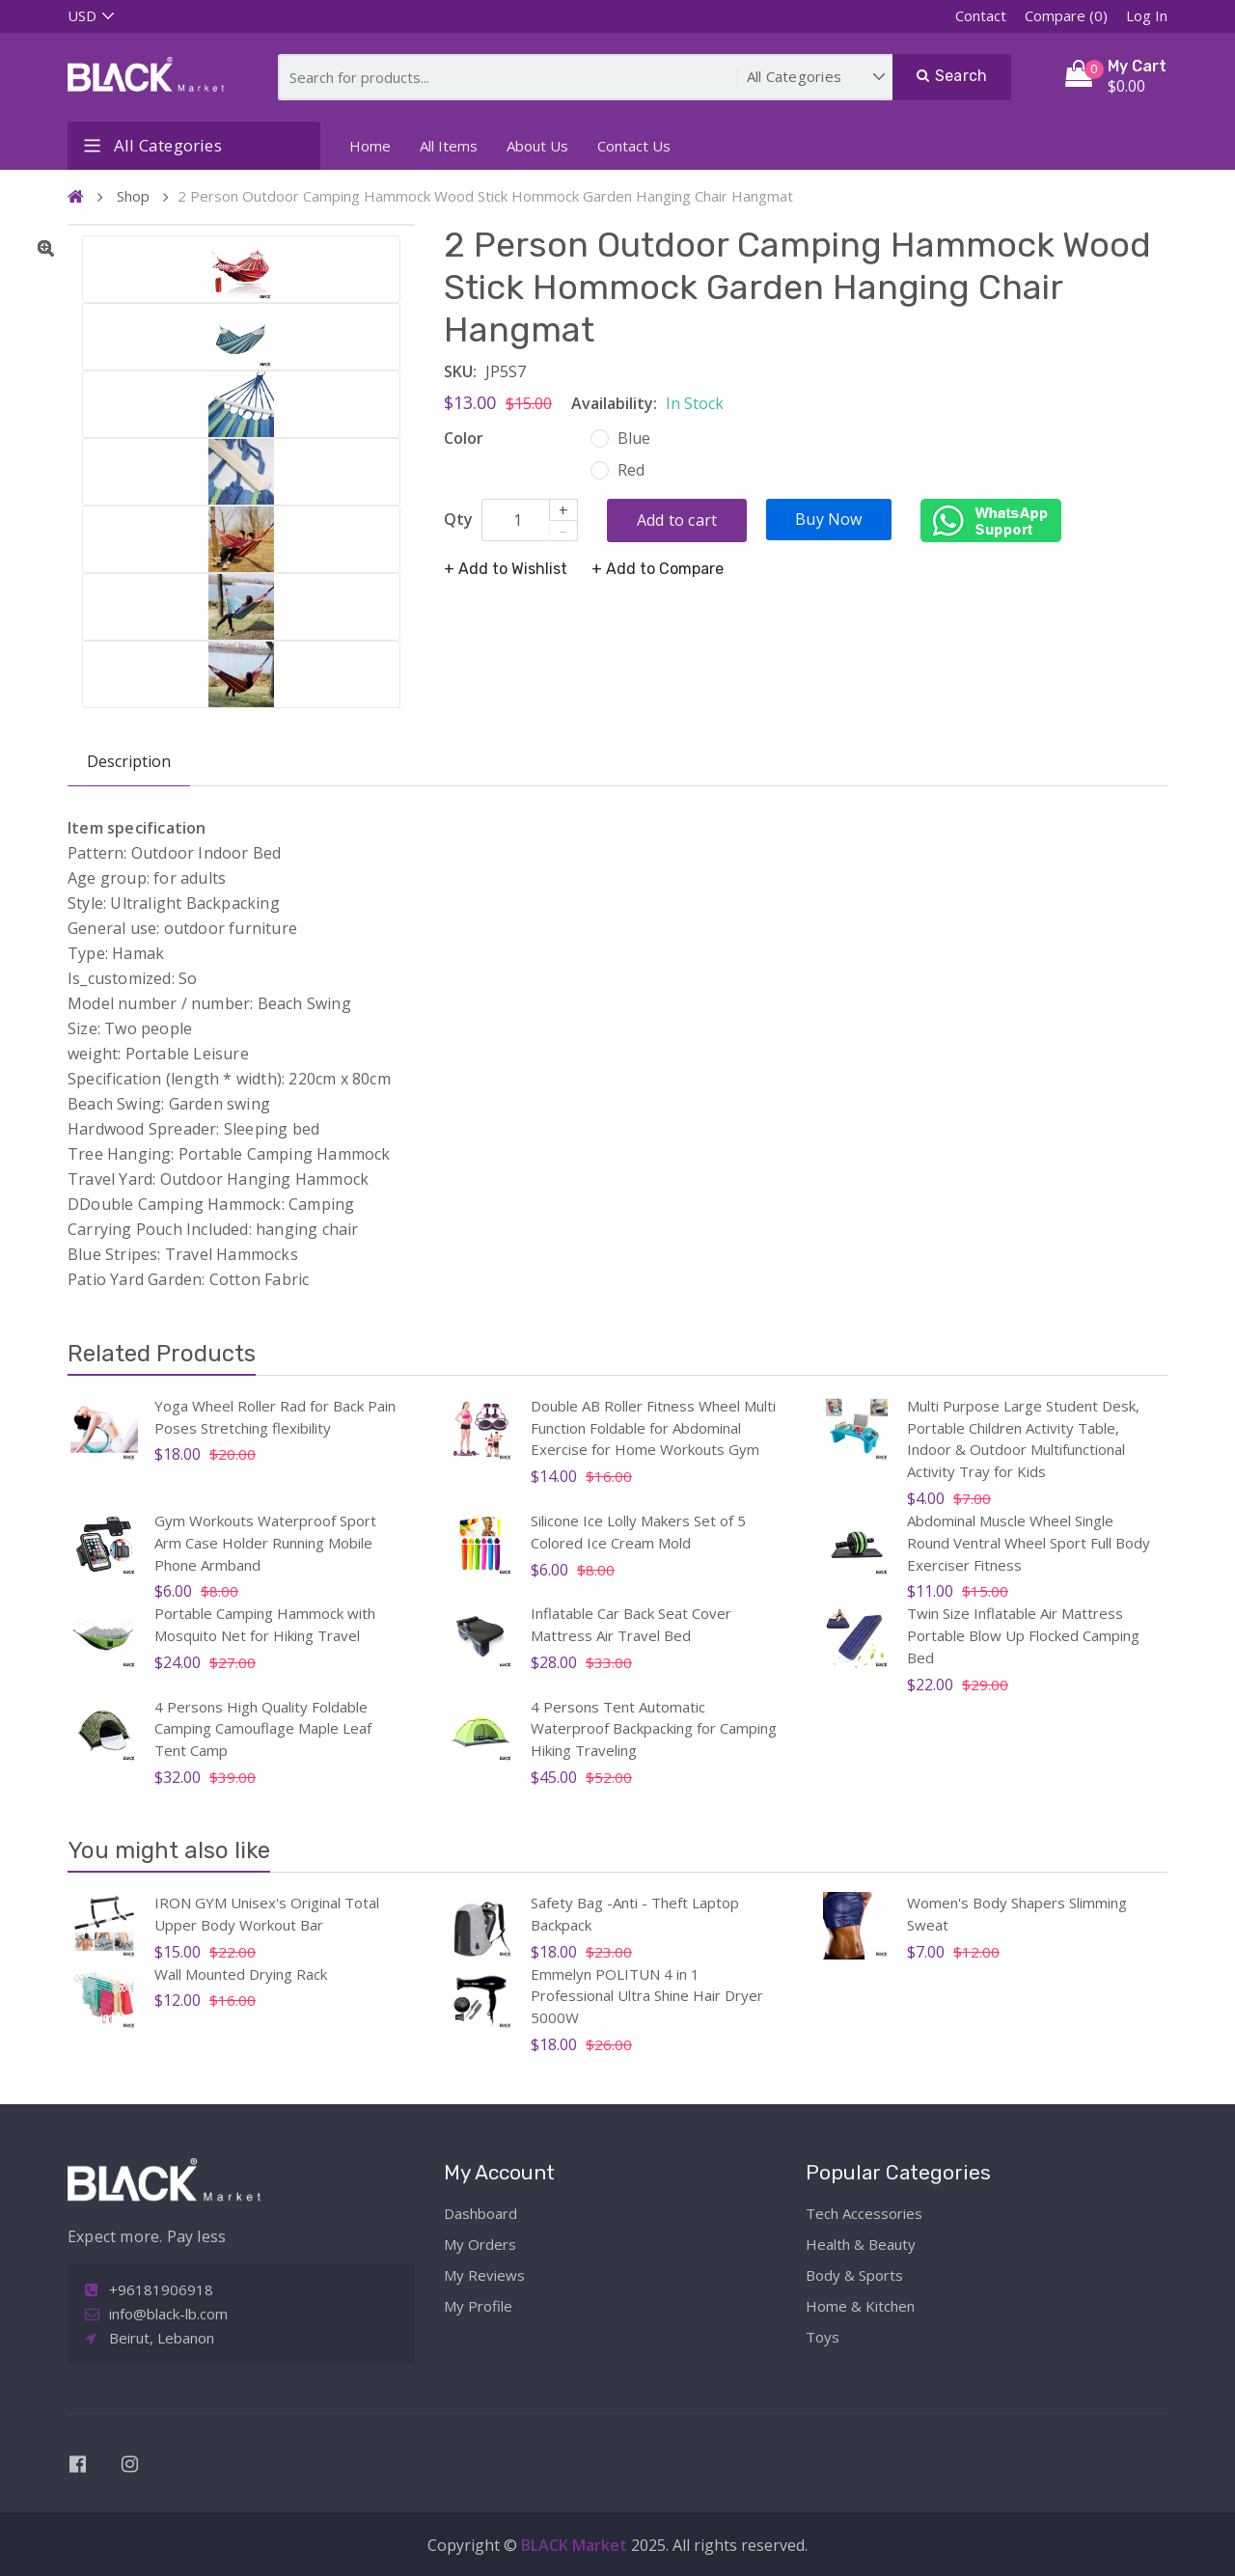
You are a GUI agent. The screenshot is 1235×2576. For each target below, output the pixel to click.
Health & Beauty (861, 2244)
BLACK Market (576, 2545)
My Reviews (484, 2275)
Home (370, 145)
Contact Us (634, 145)
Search (952, 76)
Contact (980, 15)
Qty (458, 519)
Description (129, 761)
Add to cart (677, 520)
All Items (449, 145)
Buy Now (828, 519)
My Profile (478, 2306)
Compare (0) (1066, 15)
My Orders (480, 2244)
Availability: (614, 403)
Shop (133, 196)
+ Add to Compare (657, 569)
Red (633, 469)
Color (463, 438)
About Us (537, 145)
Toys (822, 2336)
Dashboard (480, 2213)
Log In (1146, 15)
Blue (636, 438)
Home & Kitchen (860, 2306)
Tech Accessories (864, 2213)
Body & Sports (854, 2275)
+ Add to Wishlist (505, 569)
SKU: (460, 371)
